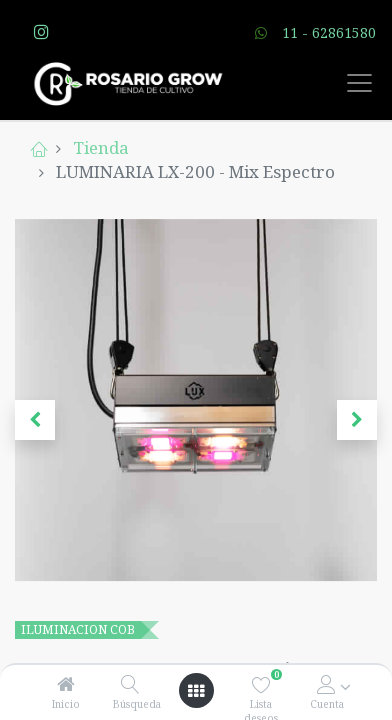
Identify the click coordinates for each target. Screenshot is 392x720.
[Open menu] (196, 691)
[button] (35, 420)
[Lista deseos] (261, 684)
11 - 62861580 (329, 32)
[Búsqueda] (130, 684)
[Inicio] (66, 684)
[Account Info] (326, 684)
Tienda (101, 147)
